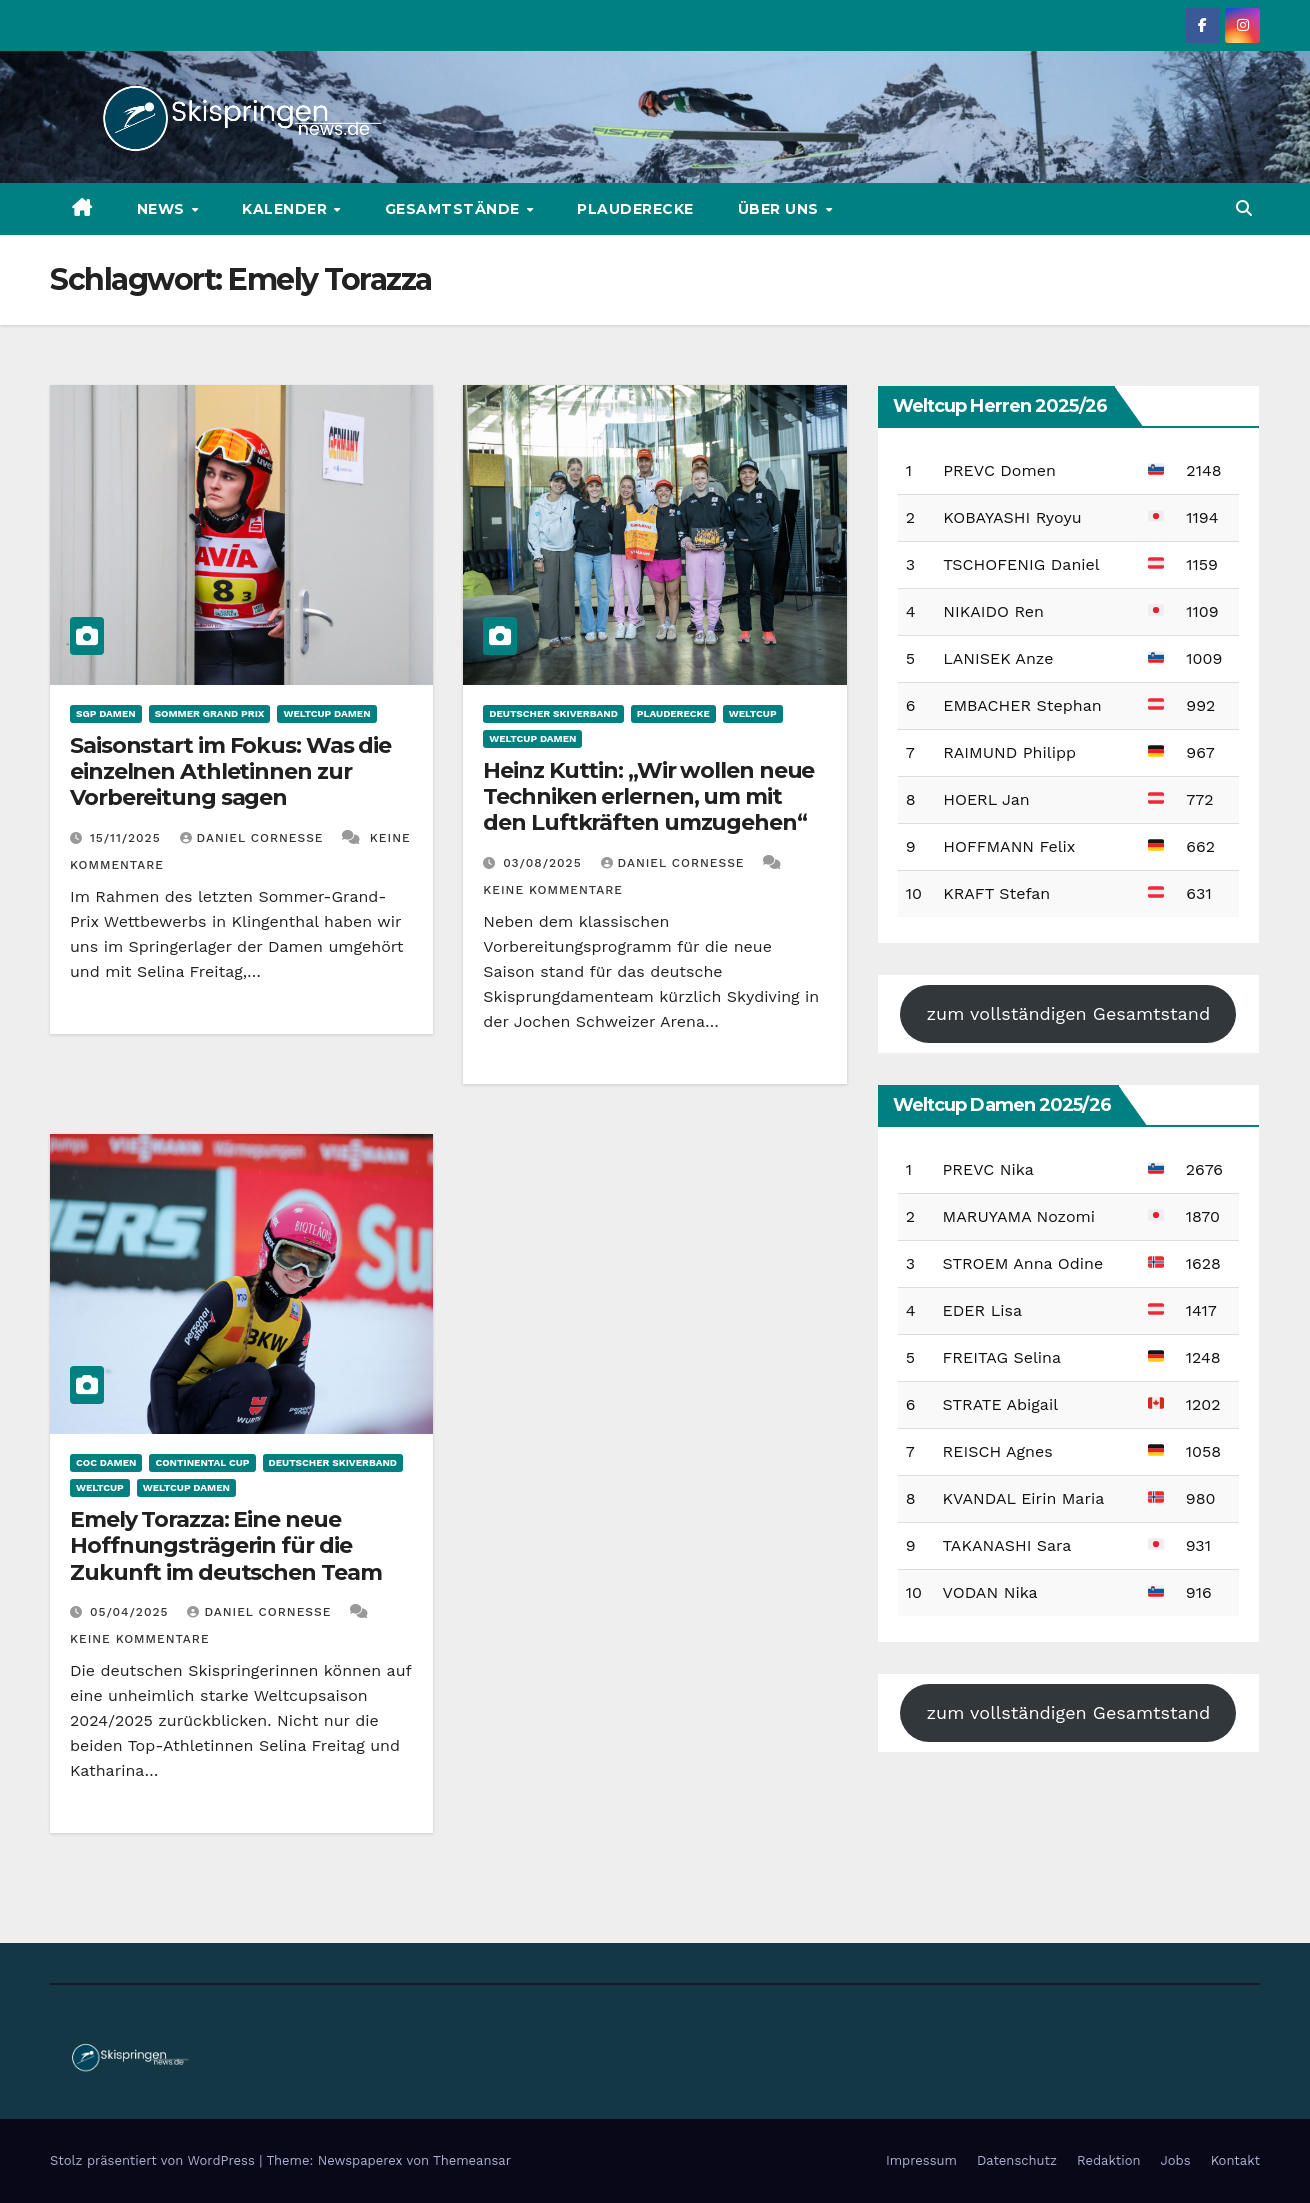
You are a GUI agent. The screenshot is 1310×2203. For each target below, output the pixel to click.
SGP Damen (106, 713)
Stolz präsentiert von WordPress (154, 2160)
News (163, 209)
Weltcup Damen (326, 713)
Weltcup (753, 713)
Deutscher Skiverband (553, 713)
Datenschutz (1017, 2160)
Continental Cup (202, 1462)
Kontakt (1235, 2160)
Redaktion (1109, 2160)
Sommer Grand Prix (210, 713)
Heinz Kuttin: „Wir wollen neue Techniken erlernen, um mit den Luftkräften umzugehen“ (648, 797)
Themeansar (472, 2160)
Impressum (921, 2160)
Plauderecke (635, 209)
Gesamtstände (455, 209)
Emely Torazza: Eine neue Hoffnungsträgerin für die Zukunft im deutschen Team (226, 1546)
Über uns (781, 209)
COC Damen (106, 1462)
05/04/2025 (131, 1612)
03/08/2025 (544, 863)
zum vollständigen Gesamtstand (1068, 1013)
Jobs (1176, 2160)
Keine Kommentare (553, 890)
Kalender (287, 209)
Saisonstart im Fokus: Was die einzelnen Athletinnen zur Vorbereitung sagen (230, 772)
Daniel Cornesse (254, 838)
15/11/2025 (128, 838)
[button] (1244, 208)
